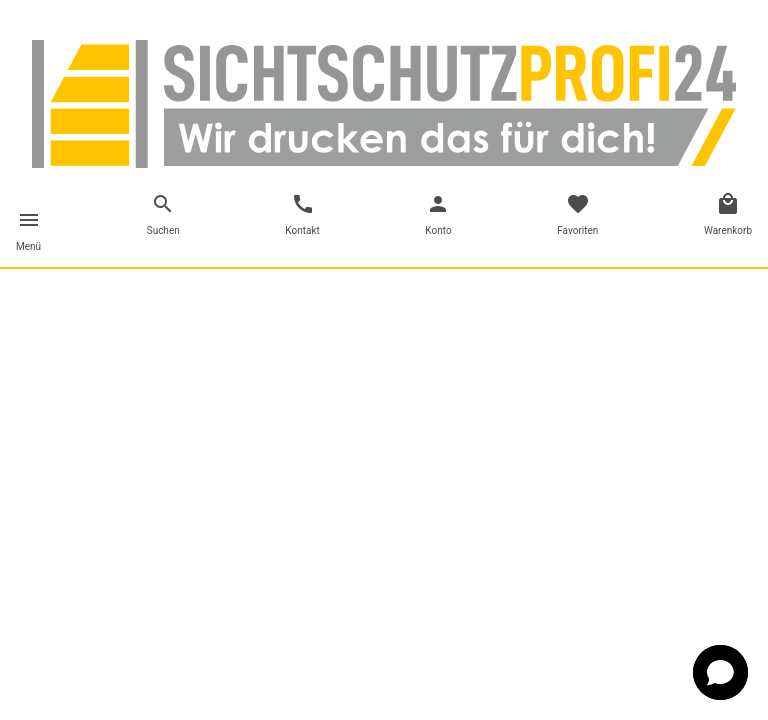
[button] (720, 672)
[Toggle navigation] (28, 233)
